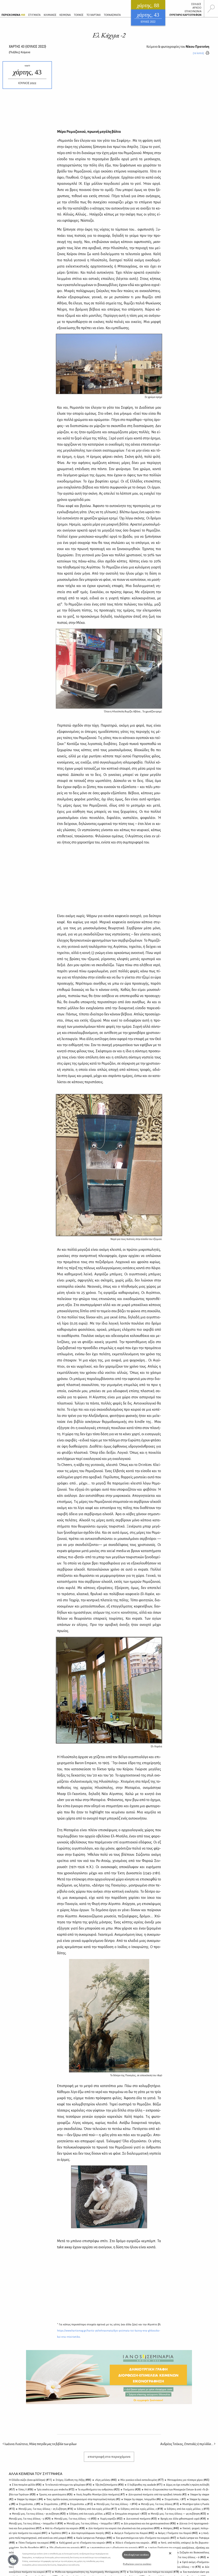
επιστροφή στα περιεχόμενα (109, 2456)
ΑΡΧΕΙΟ (196, 7)
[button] (13, 2560)
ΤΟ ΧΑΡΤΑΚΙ (93, 14)
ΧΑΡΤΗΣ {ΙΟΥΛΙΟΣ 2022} (27, 46)
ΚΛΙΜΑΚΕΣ (50, 14)
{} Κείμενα (19, 52)
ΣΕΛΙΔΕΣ (196, 4)
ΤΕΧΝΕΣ (78, 14)
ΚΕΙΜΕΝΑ (65, 14)
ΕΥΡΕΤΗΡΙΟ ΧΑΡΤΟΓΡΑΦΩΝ (185, 15)
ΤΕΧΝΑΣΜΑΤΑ (112, 14)
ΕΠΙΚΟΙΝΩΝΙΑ (193, 11)
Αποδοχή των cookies (136, 2555)
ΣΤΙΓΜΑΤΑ (34, 14)
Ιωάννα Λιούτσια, (40, 2444)
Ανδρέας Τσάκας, (187, 2444)
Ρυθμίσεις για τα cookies (137, 2564)
